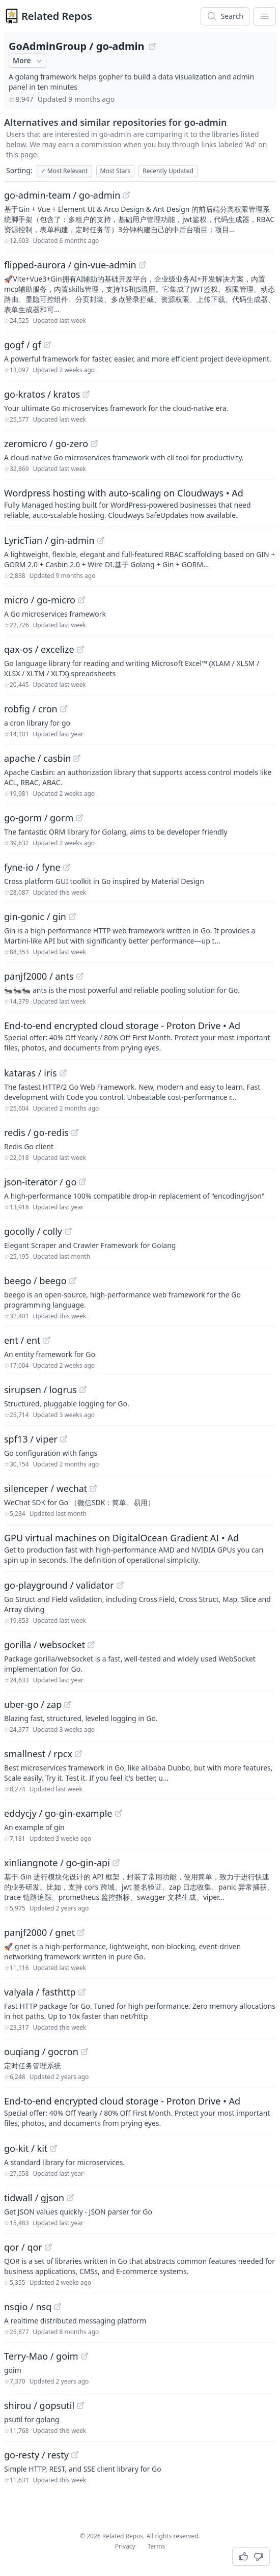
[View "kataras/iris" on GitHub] (63, 1073)
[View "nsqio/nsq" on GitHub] (57, 2307)
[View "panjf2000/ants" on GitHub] (80, 976)
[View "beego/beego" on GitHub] (73, 1281)
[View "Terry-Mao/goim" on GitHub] (84, 2356)
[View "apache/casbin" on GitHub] (77, 758)
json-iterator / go (40, 1182)
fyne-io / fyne (32, 867)
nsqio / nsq (27, 2307)
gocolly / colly (33, 1231)
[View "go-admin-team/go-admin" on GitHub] (126, 195)
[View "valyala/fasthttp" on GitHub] (82, 1992)
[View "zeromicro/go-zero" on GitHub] (94, 443)
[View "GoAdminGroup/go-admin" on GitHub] (152, 46)
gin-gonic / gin (35, 916)
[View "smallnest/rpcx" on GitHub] (78, 1754)
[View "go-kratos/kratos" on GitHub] (86, 394)
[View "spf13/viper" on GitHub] (64, 1439)
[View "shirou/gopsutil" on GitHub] (80, 2405)
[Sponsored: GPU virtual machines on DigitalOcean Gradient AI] (140, 1548)
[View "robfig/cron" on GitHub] (64, 709)
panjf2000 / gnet (39, 1932)
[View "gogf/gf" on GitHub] (47, 345)
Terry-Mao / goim (41, 2356)
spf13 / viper (31, 1439)
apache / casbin (37, 758)
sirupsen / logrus (40, 1389)
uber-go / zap (33, 1704)
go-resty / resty (36, 2455)
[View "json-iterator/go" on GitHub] (82, 1182)
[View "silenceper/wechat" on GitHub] (93, 1488)
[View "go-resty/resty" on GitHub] (75, 2455)
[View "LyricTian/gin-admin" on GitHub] (101, 540)
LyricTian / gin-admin (49, 540)
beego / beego (35, 1281)
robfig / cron (31, 709)
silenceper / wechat (45, 1488)
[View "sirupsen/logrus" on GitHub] (83, 1390)
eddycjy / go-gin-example (58, 1813)
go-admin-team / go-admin (62, 195)
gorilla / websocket (44, 1645)
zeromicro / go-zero (46, 443)
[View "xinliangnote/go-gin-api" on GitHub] (116, 1863)
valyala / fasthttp (40, 1992)
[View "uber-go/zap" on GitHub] (68, 1704)
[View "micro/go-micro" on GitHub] (81, 600)
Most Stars (115, 171)
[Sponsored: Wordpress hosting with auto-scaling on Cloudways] (140, 503)
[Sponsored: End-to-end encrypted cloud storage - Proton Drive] (140, 1035)
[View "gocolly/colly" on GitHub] (68, 1231)
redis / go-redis (36, 1132)
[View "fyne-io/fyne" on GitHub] (67, 867)
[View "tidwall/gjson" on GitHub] (70, 2198)
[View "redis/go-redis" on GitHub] (75, 1132)
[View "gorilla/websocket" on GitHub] (91, 1645)
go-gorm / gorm (38, 818)
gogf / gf (22, 345)
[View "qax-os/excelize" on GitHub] (80, 649)
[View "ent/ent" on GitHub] (47, 1340)
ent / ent (22, 1340)
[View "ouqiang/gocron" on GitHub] (84, 2051)
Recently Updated (168, 171)
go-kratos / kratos (42, 394)
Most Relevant (64, 171)
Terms (156, 2546)
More (28, 61)
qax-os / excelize (39, 649)
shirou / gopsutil (39, 2405)
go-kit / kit (25, 2148)
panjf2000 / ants (39, 976)
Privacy (125, 2546)
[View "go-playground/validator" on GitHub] (120, 1585)
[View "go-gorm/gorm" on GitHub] (79, 818)
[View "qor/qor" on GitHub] (48, 2247)
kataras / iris (30, 1073)
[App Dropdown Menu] (265, 16)
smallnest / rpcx (38, 1754)
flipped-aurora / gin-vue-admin (70, 265)
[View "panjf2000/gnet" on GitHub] (81, 1932)
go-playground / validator (59, 1585)
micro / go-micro (39, 600)
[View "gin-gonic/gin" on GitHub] (72, 916)
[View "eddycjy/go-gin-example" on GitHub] (119, 1813)
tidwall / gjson (34, 2198)
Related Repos (56, 16)
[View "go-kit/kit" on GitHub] (53, 2148)
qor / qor (23, 2247)
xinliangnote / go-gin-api (57, 1863)
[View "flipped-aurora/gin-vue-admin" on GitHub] (142, 265)
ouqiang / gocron (41, 2051)
